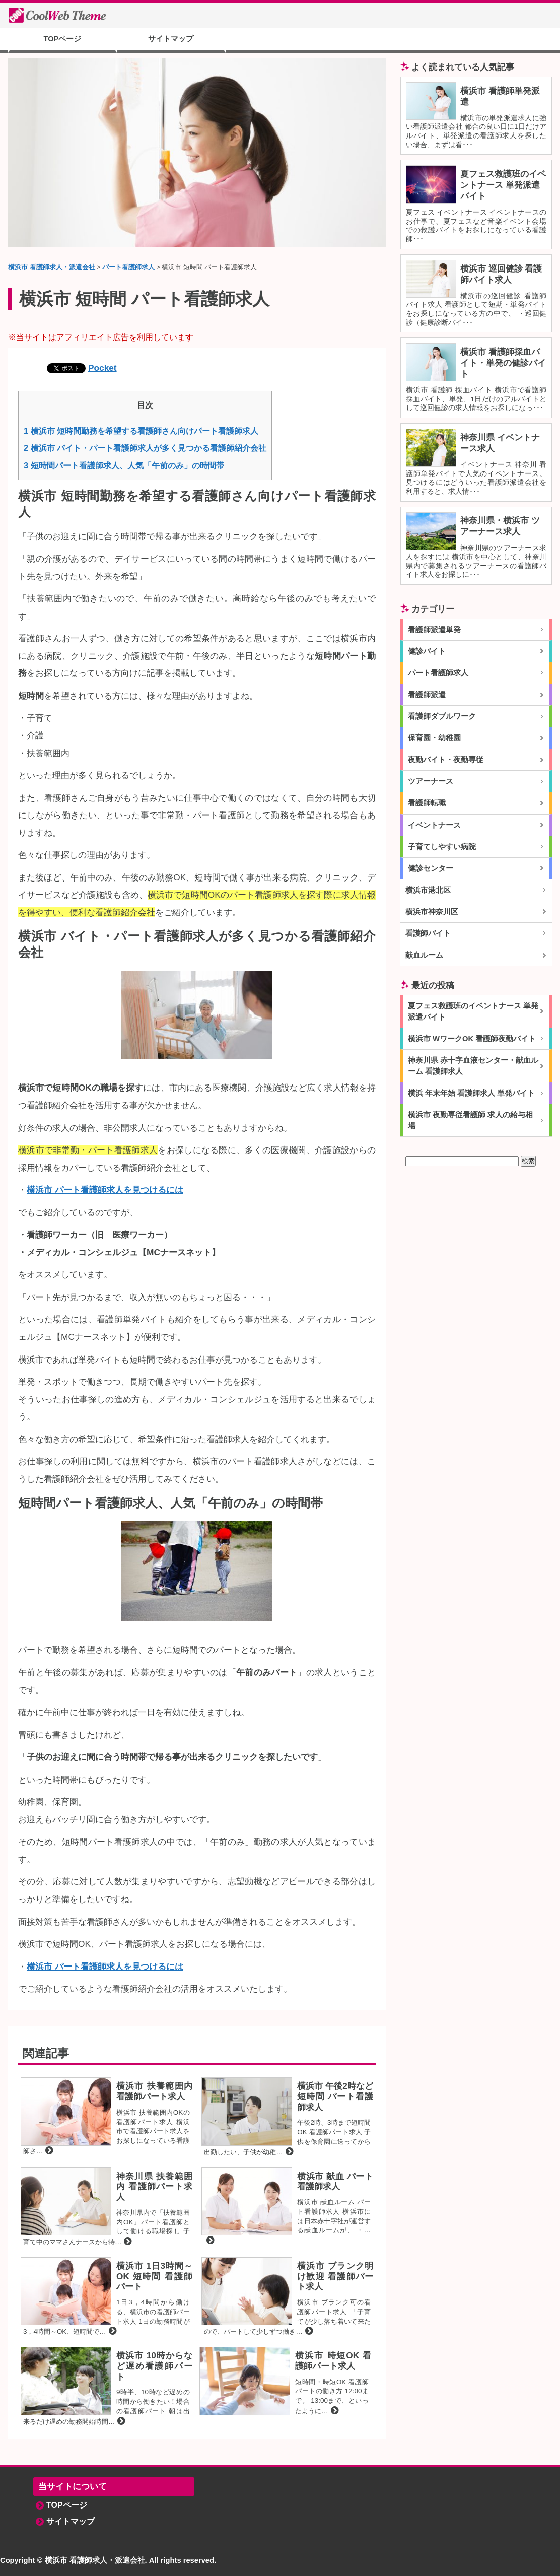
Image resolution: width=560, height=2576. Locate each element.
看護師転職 (427, 803)
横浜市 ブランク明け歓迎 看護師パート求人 (335, 2276)
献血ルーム (424, 955)
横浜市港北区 (428, 890)
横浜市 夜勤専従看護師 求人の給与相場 (470, 1120)
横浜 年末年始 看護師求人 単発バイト (471, 1093)
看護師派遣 (427, 695)
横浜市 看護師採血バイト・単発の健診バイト (503, 363)
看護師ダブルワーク (442, 716)
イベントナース (434, 825)
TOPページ (63, 39)
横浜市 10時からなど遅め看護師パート (154, 2365)
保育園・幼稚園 (434, 738)
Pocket (102, 368)
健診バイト (427, 651)
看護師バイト (428, 933)
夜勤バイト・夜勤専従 (445, 760)
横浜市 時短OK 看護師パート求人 (333, 2360)
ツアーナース (430, 781)
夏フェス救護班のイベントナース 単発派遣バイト (503, 185)
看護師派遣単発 (434, 630)
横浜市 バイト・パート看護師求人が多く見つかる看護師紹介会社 (145, 447)
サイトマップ (170, 39)
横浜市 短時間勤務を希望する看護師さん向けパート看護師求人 (141, 430)
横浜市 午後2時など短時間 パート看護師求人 (335, 2096)
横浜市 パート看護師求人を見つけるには (105, 1190)
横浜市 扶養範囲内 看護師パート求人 (154, 2091)
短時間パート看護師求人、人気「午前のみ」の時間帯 (124, 465)
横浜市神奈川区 (431, 912)
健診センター (430, 868)
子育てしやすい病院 (442, 847)
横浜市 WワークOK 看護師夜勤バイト (472, 1039)
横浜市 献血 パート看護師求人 (335, 2181)
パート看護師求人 (438, 673)
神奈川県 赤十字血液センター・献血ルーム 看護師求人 (473, 1065)
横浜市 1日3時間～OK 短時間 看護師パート (154, 2276)
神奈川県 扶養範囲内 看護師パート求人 (154, 2186)
